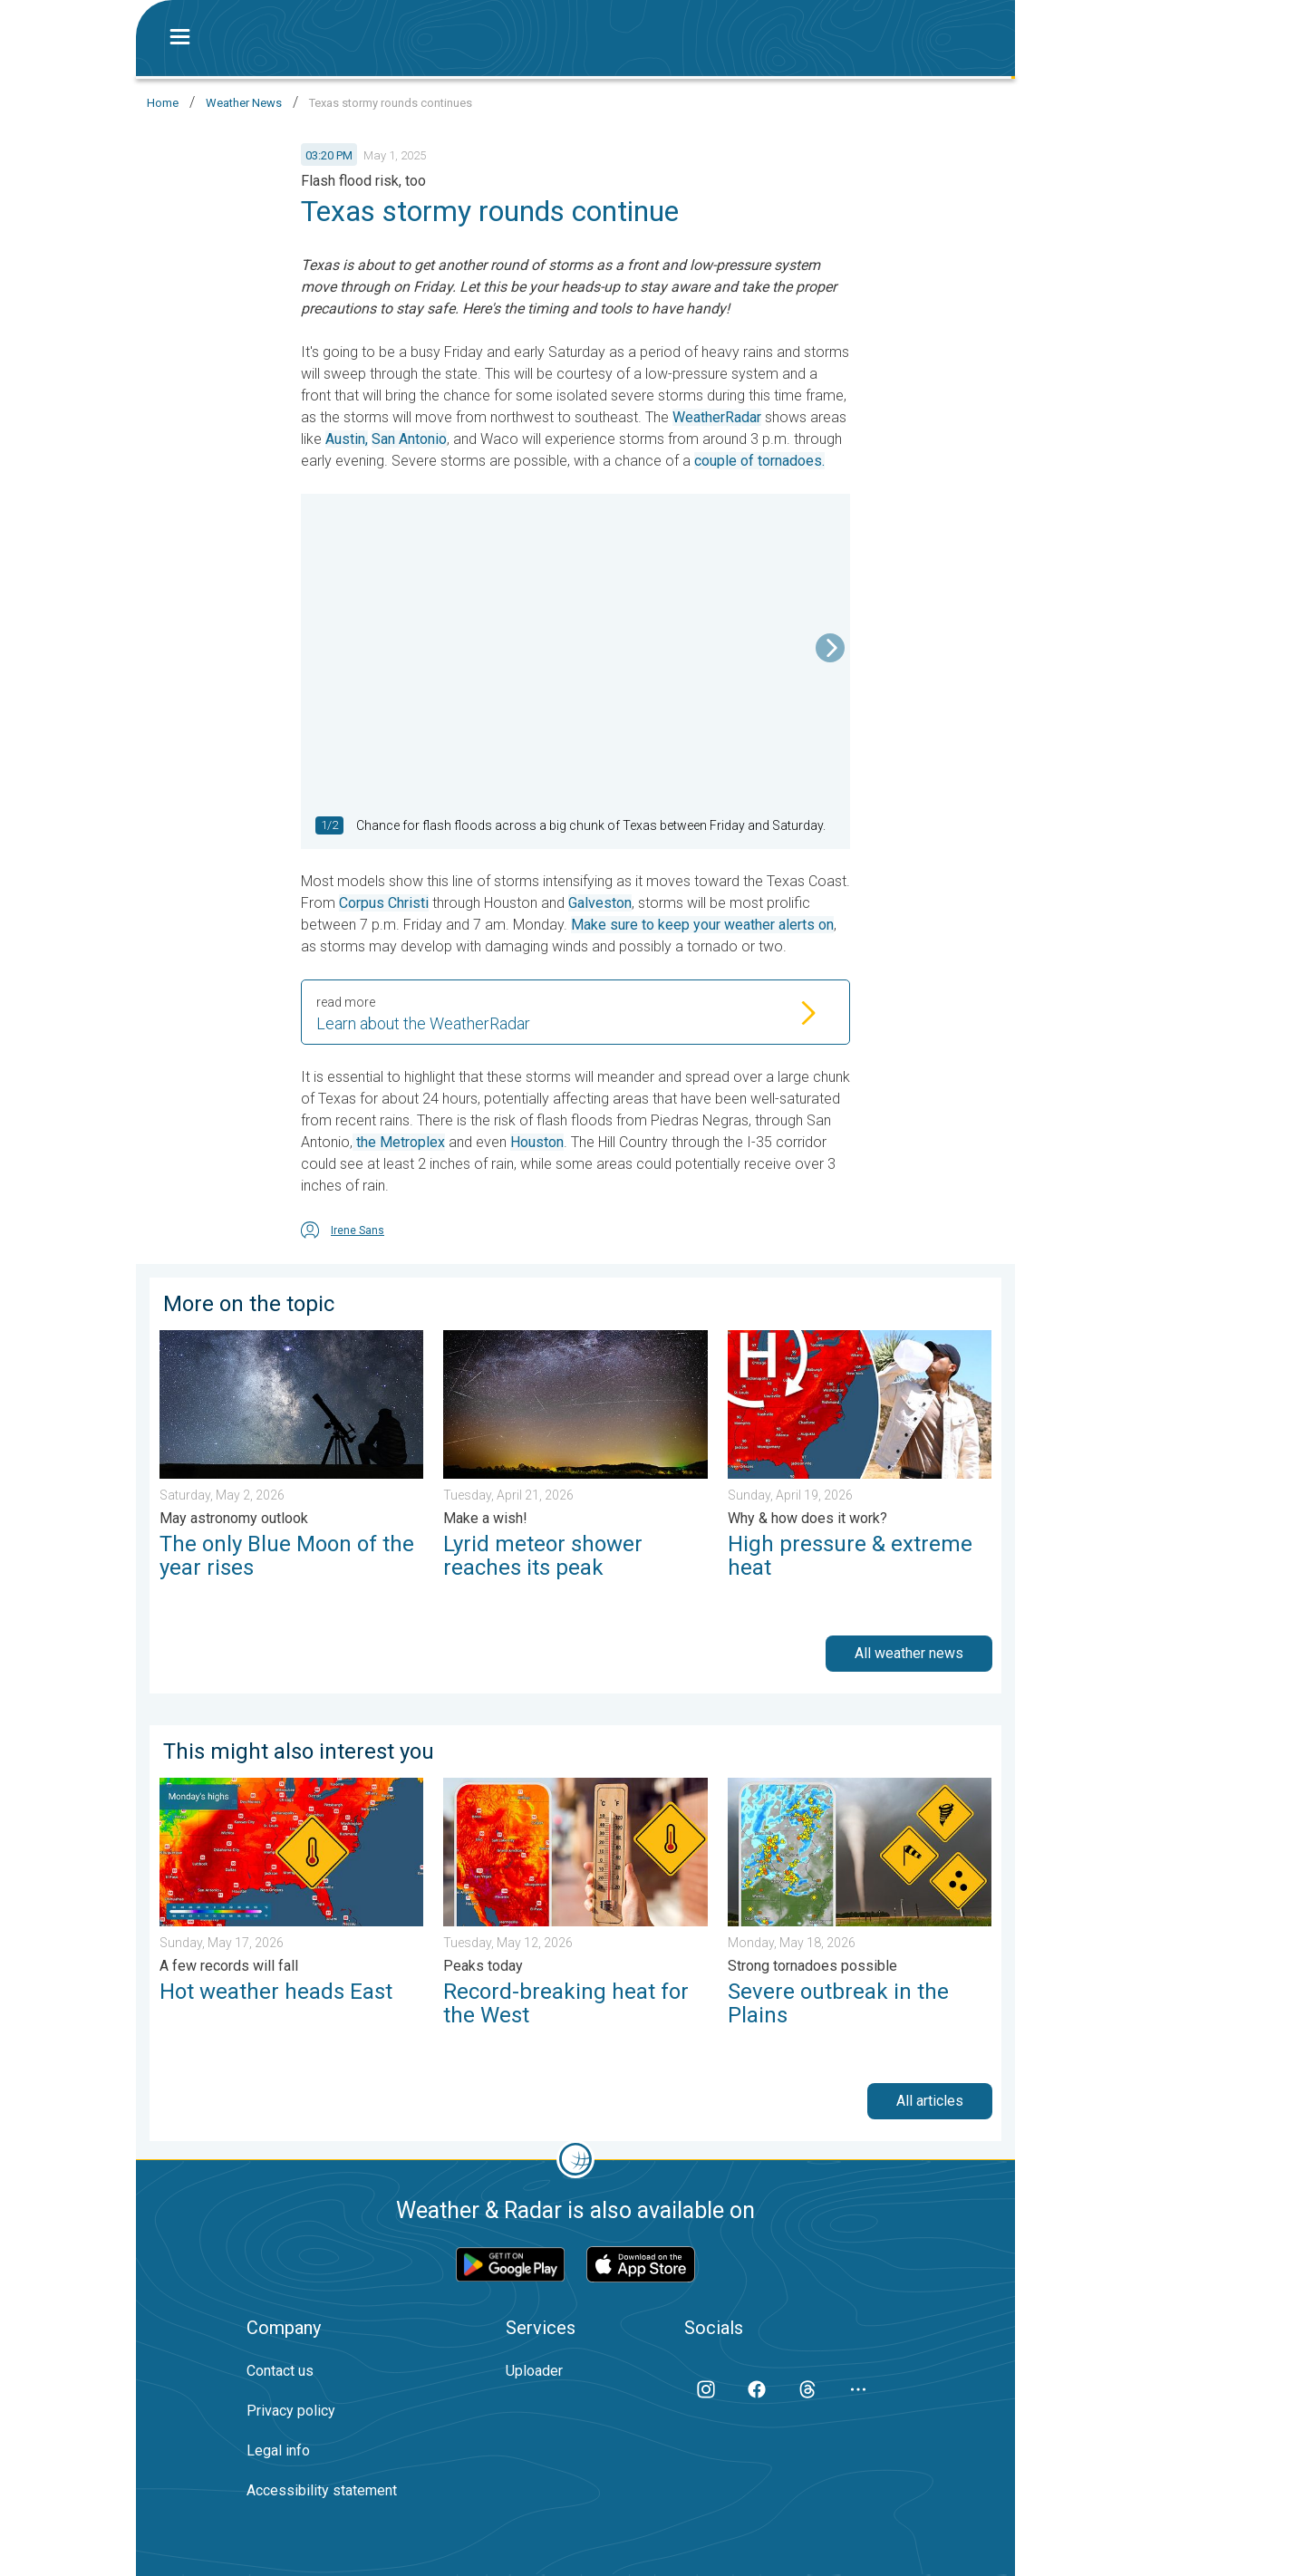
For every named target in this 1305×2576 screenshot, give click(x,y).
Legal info (278, 2450)
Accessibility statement (321, 2490)
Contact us (280, 2370)
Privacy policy (290, 2410)
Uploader (534, 2370)
